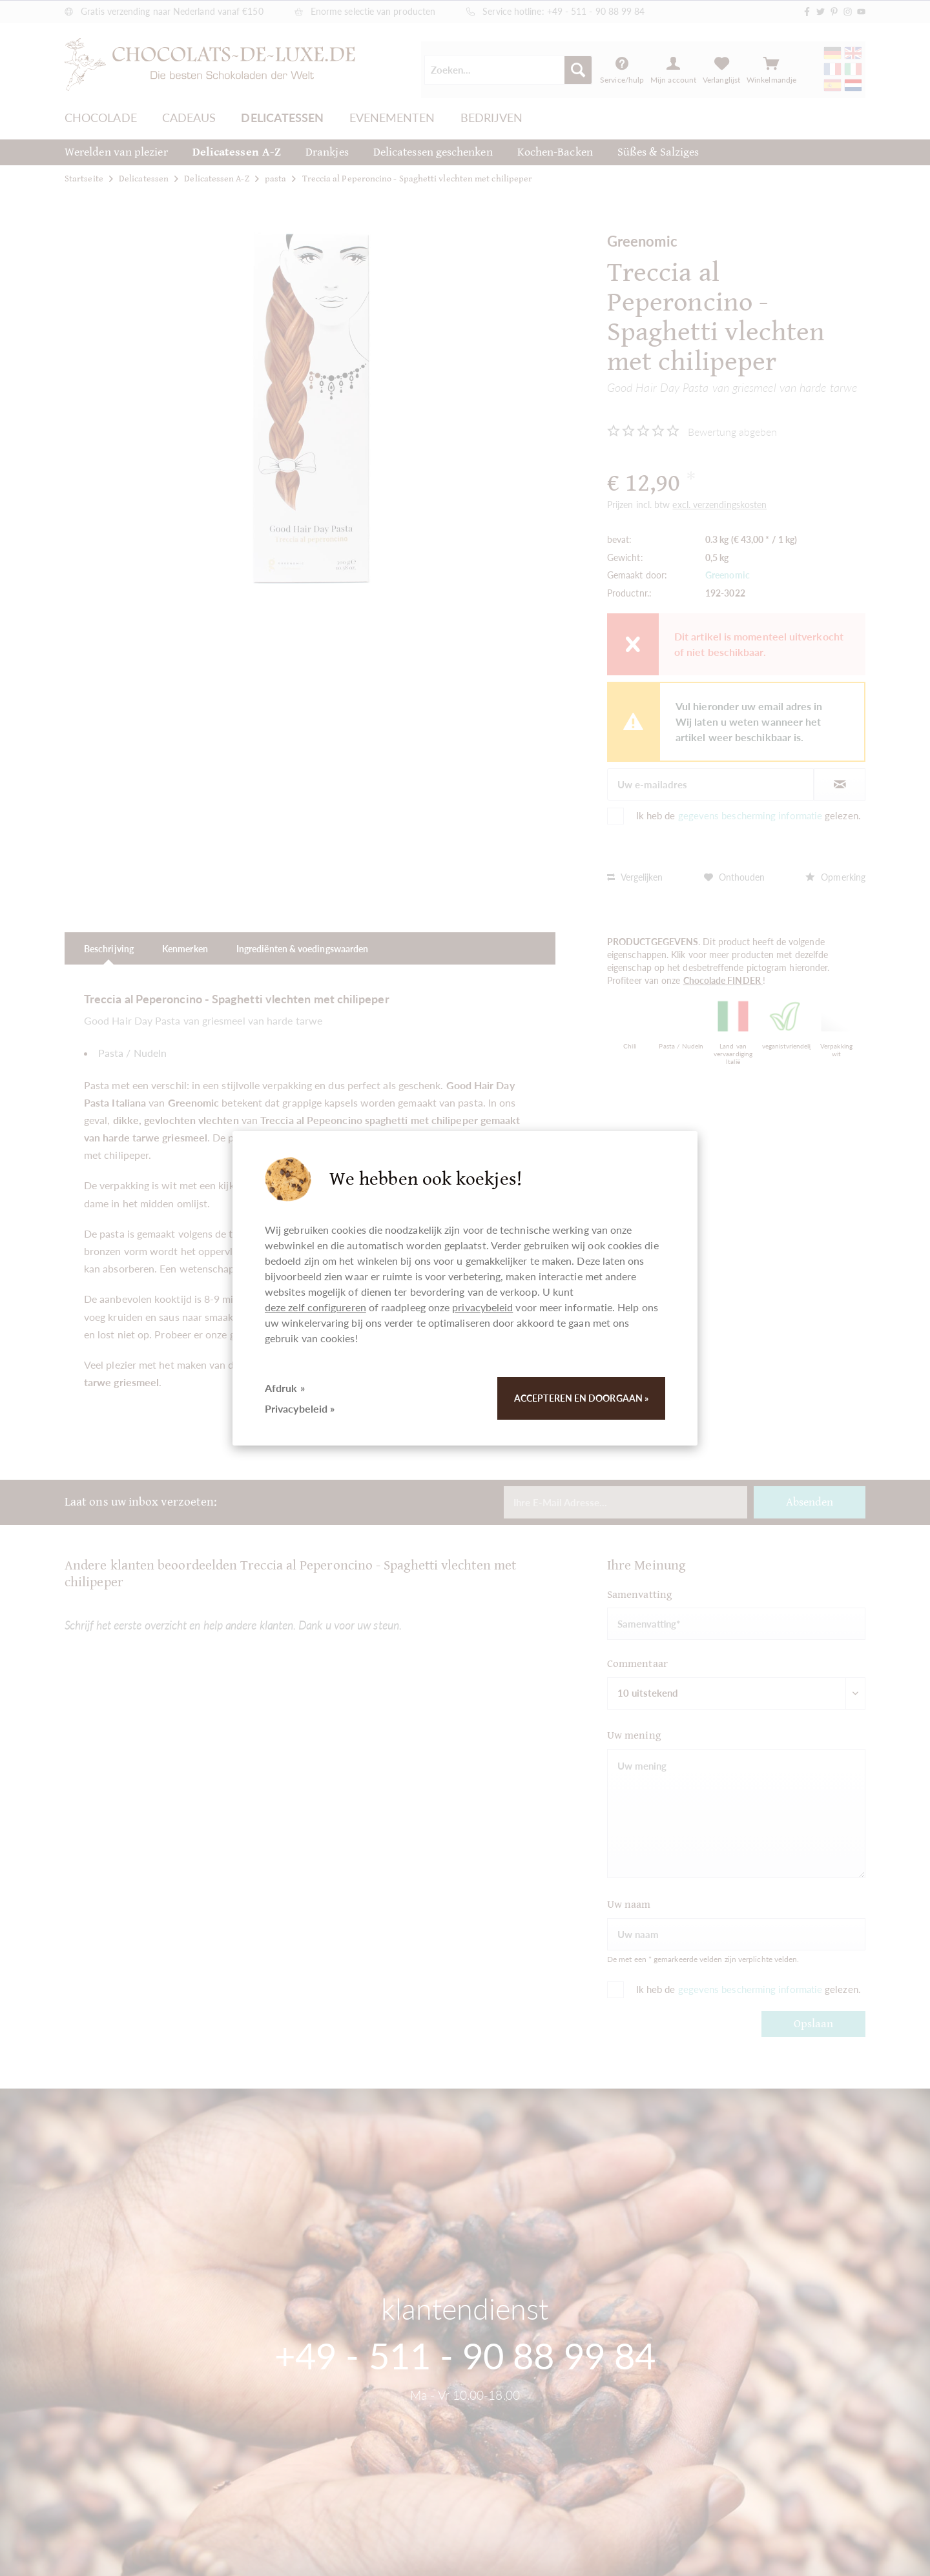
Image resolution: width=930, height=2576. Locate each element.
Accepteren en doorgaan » (581, 1398)
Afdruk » (285, 1388)
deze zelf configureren (315, 1307)
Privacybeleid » (300, 1408)
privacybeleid (482, 1307)
